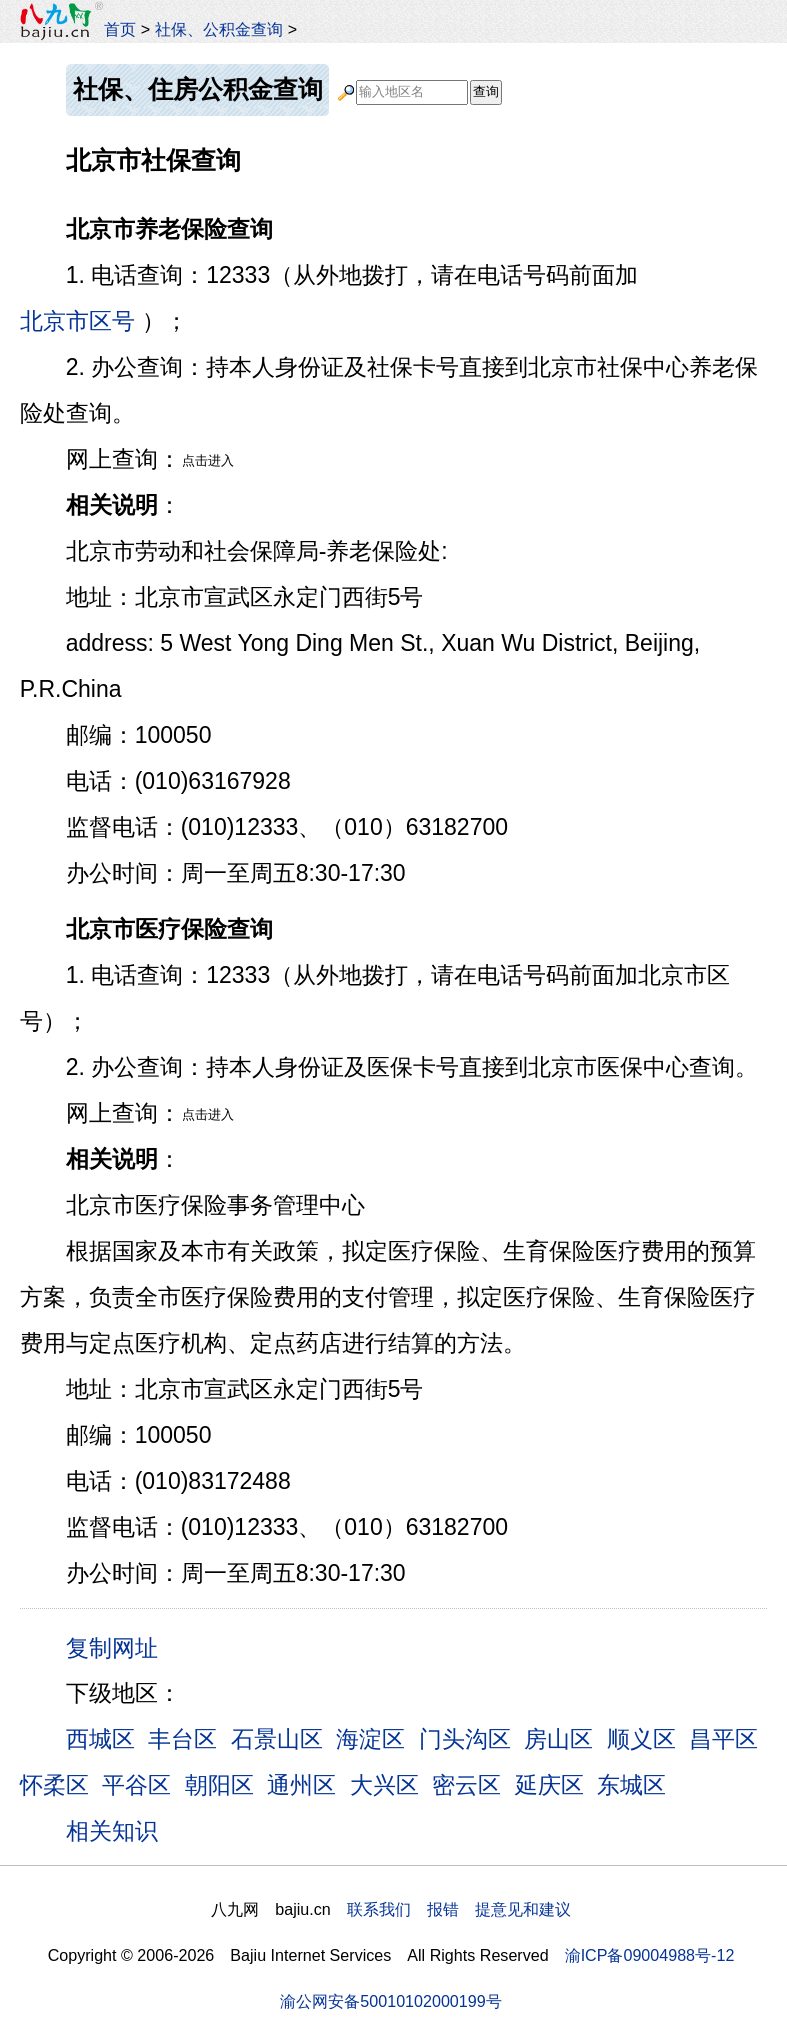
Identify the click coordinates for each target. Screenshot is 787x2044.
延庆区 (549, 1785)
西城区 (100, 1739)
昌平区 (723, 1739)
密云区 (466, 1785)
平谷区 (136, 1785)
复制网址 (119, 1647)
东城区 (631, 1785)
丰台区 (182, 1739)
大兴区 (384, 1785)
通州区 (301, 1785)
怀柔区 (54, 1785)
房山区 (558, 1739)
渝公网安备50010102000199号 (390, 2001)
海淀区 (370, 1739)
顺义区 (641, 1739)
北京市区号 (77, 321)
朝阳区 (219, 1785)
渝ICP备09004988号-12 (650, 1955)
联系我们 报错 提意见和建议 (459, 1909)
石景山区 (277, 1739)
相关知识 (112, 1831)
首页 (120, 29)
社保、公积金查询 (219, 29)
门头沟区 (465, 1739)
